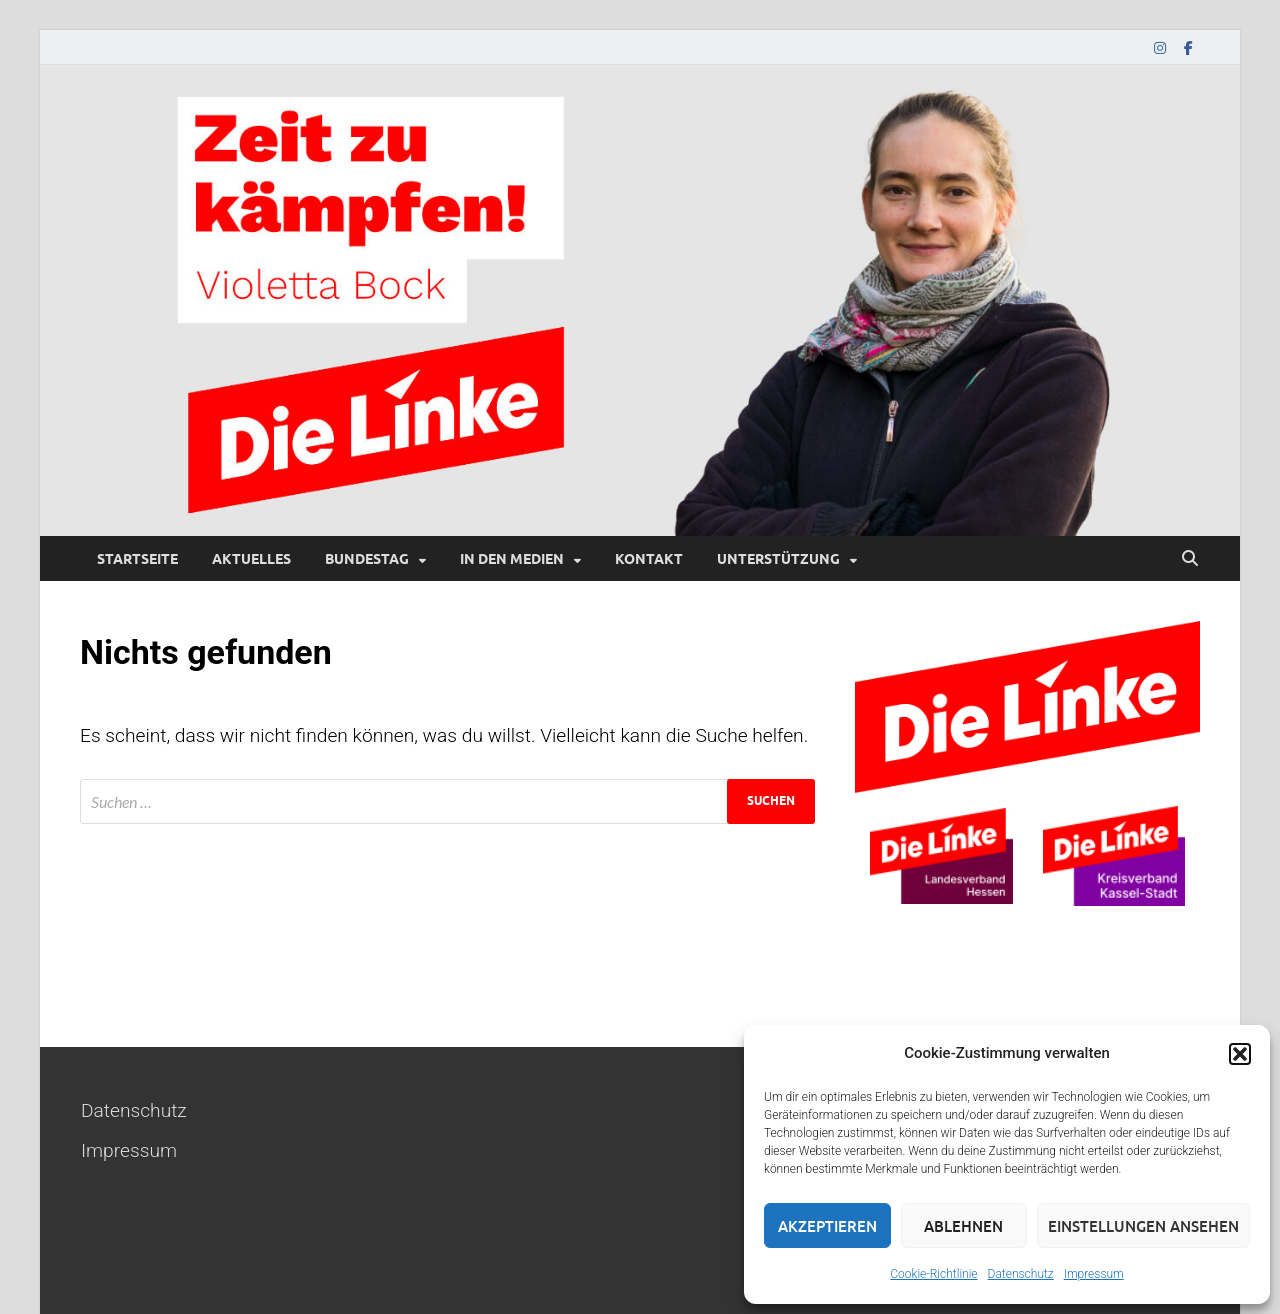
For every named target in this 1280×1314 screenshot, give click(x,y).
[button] (1240, 1054)
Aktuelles (251, 559)
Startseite (137, 559)
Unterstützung (778, 559)
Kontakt (649, 559)
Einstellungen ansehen (1143, 1226)
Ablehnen (963, 1226)
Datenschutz (1021, 1274)
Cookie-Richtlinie (933, 1274)
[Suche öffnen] (1190, 559)
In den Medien (512, 559)
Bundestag (367, 559)
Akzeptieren (827, 1226)
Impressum (1094, 1274)
